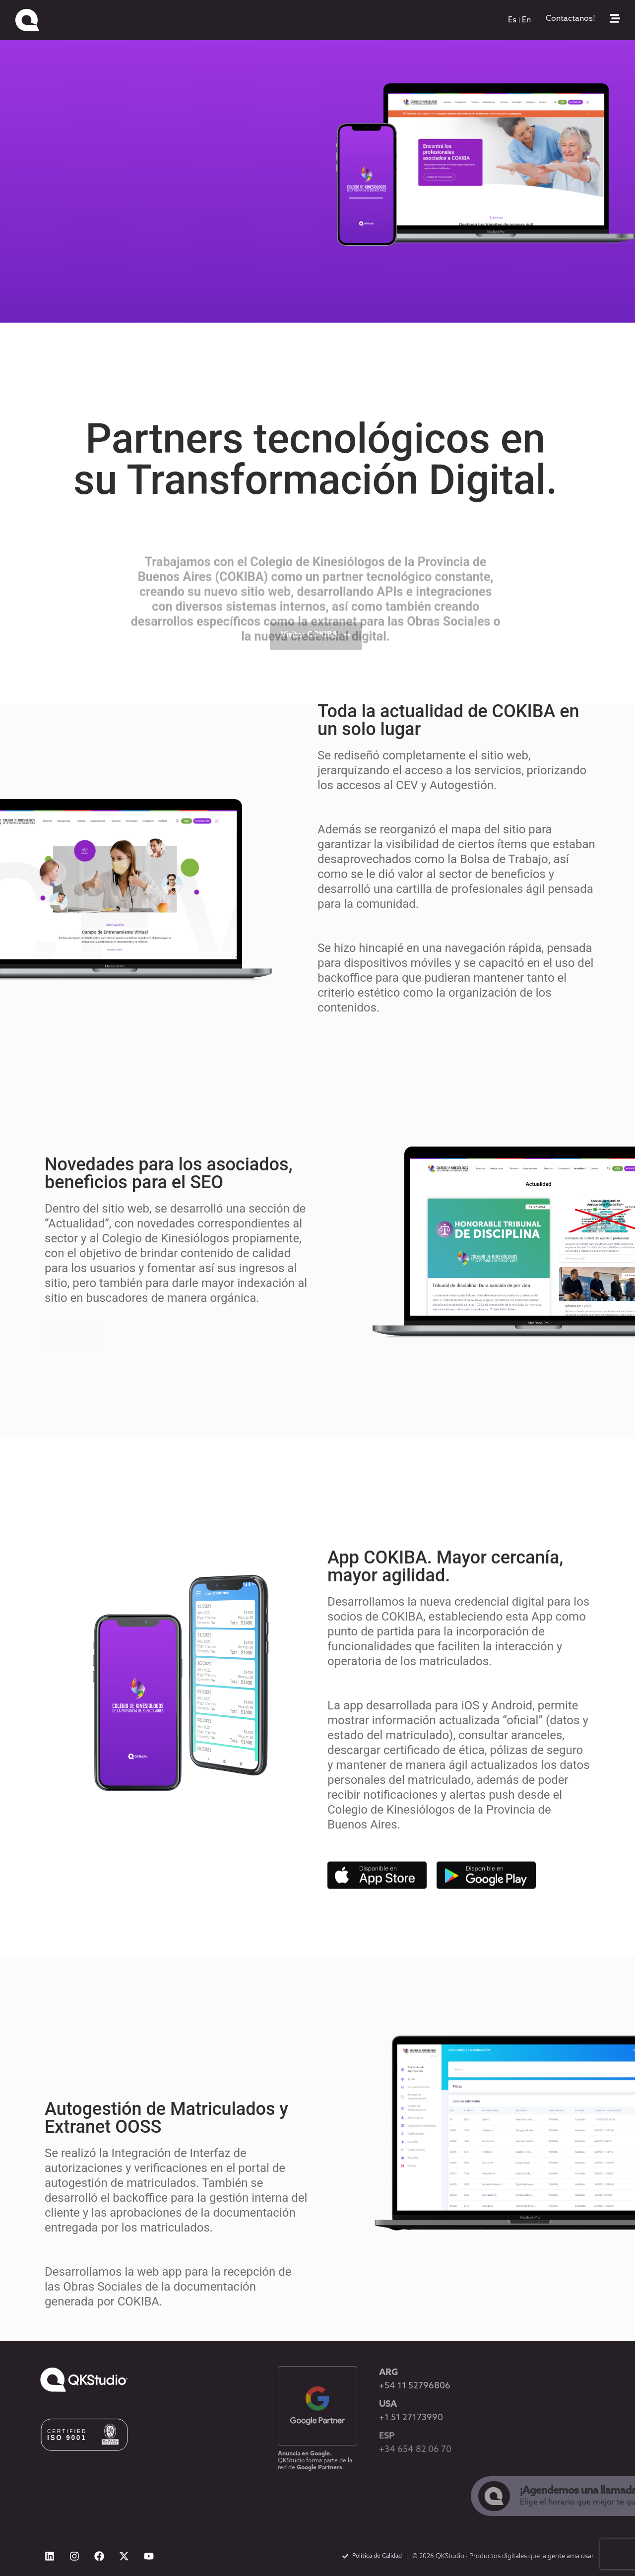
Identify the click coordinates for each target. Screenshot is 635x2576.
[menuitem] (512, 20)
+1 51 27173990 (411, 2418)
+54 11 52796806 (414, 2386)
